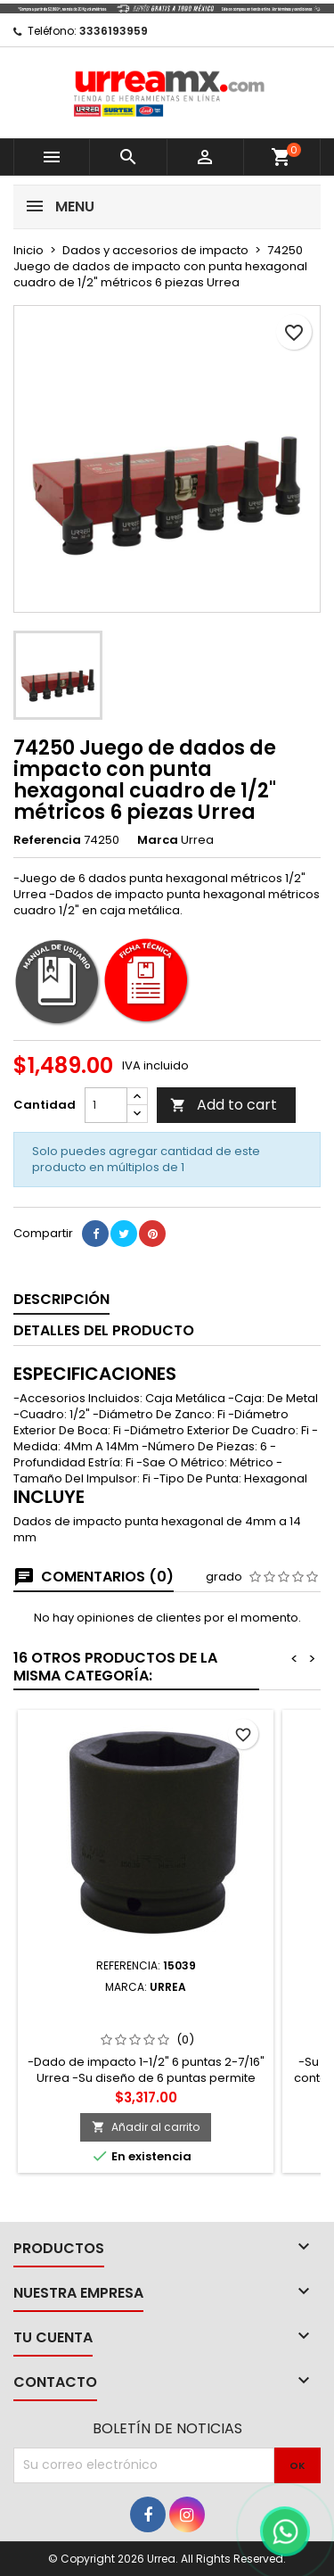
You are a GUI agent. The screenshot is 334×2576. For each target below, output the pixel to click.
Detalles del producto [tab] (103, 1330)
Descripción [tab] (61, 1299)
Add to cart (223, 1104)
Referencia (47, 840)
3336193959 (113, 30)
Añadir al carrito (146, 2126)
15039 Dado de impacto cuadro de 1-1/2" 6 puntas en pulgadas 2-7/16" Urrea (145, 2022)
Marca (157, 840)
